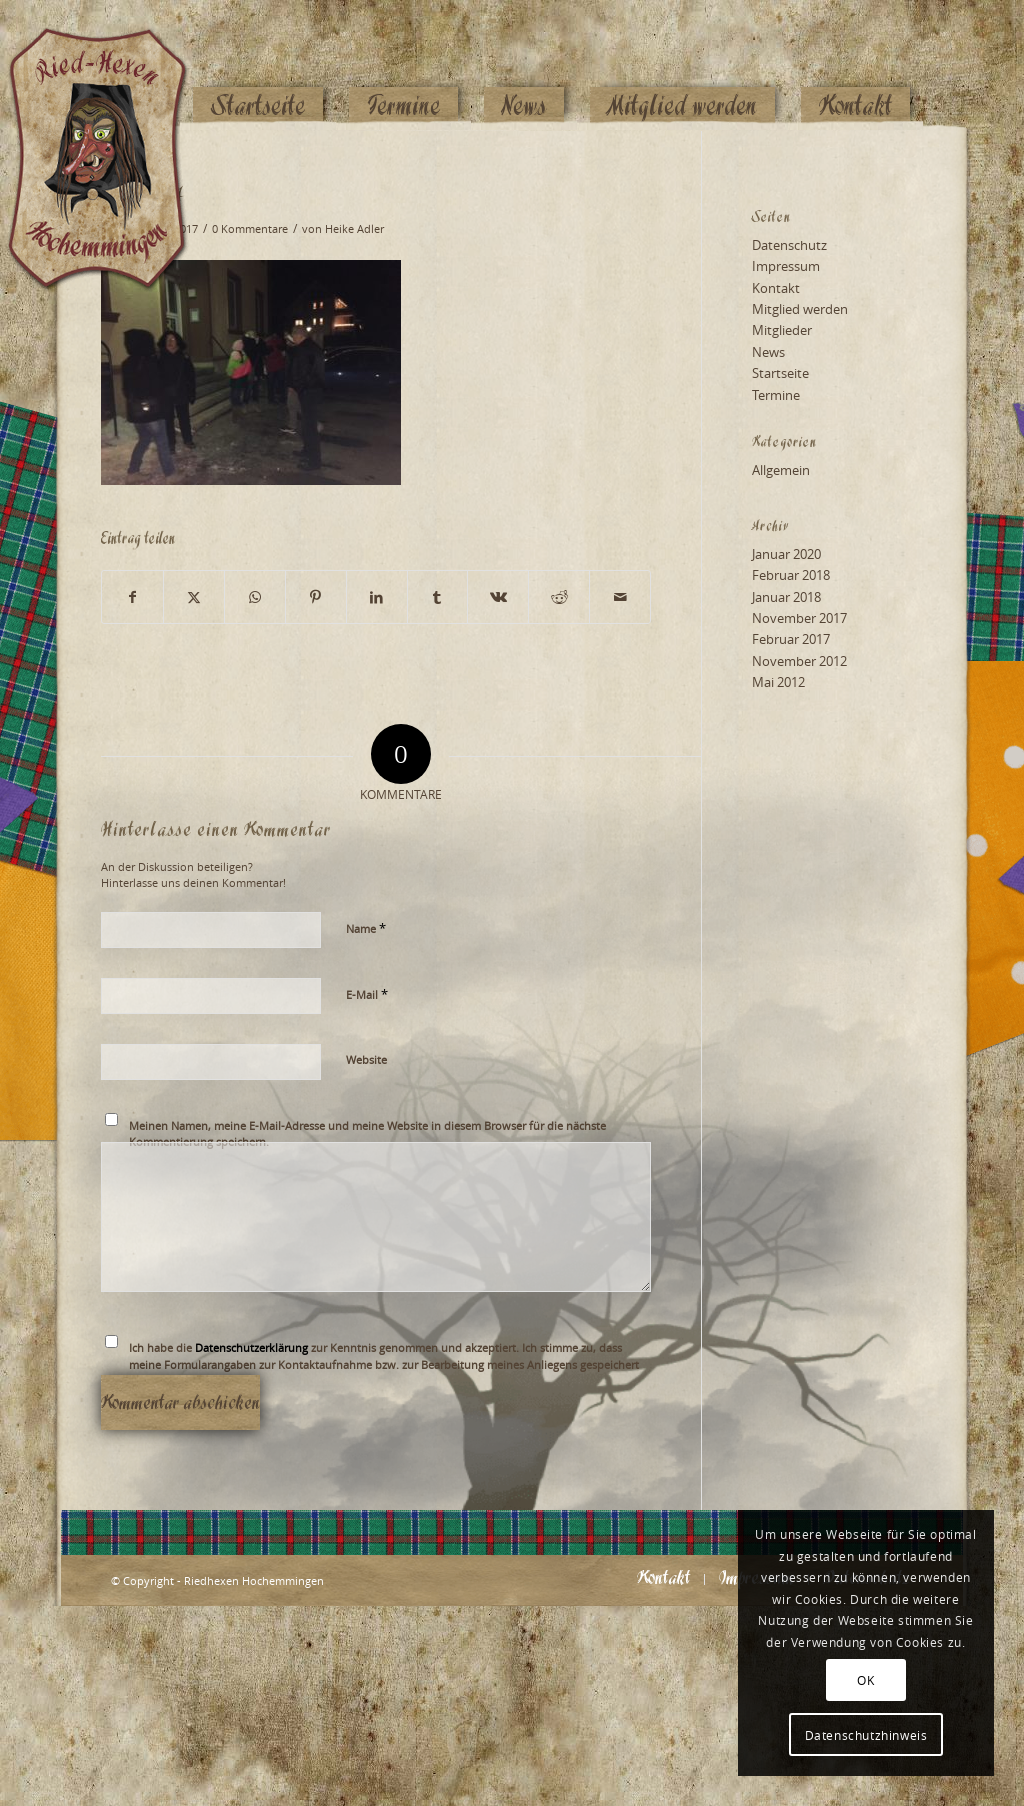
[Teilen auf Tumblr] (438, 597)
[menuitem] (258, 67)
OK (865, 1680)
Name (366, 928)
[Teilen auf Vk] (498, 597)
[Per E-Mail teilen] (620, 597)
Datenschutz (789, 245)
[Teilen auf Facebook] (132, 597)
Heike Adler (354, 229)
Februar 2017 (791, 639)
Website (366, 1059)
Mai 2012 (778, 682)
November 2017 (799, 618)
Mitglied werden (800, 309)
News (768, 352)
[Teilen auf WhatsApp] (255, 597)
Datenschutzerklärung (251, 1347)
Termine (776, 395)
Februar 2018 (791, 575)
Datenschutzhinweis (866, 1735)
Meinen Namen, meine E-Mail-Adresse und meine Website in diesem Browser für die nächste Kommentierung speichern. (367, 1134)
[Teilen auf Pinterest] (316, 597)
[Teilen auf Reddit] (559, 597)
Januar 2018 (786, 597)
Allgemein (781, 470)
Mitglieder (782, 330)
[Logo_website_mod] (113, 65)
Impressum (786, 266)
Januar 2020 (786, 554)
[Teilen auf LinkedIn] (377, 597)
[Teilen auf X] (194, 597)
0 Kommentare (250, 229)
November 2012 (799, 661)
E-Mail (367, 994)
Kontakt (776, 288)
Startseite (780, 373)
